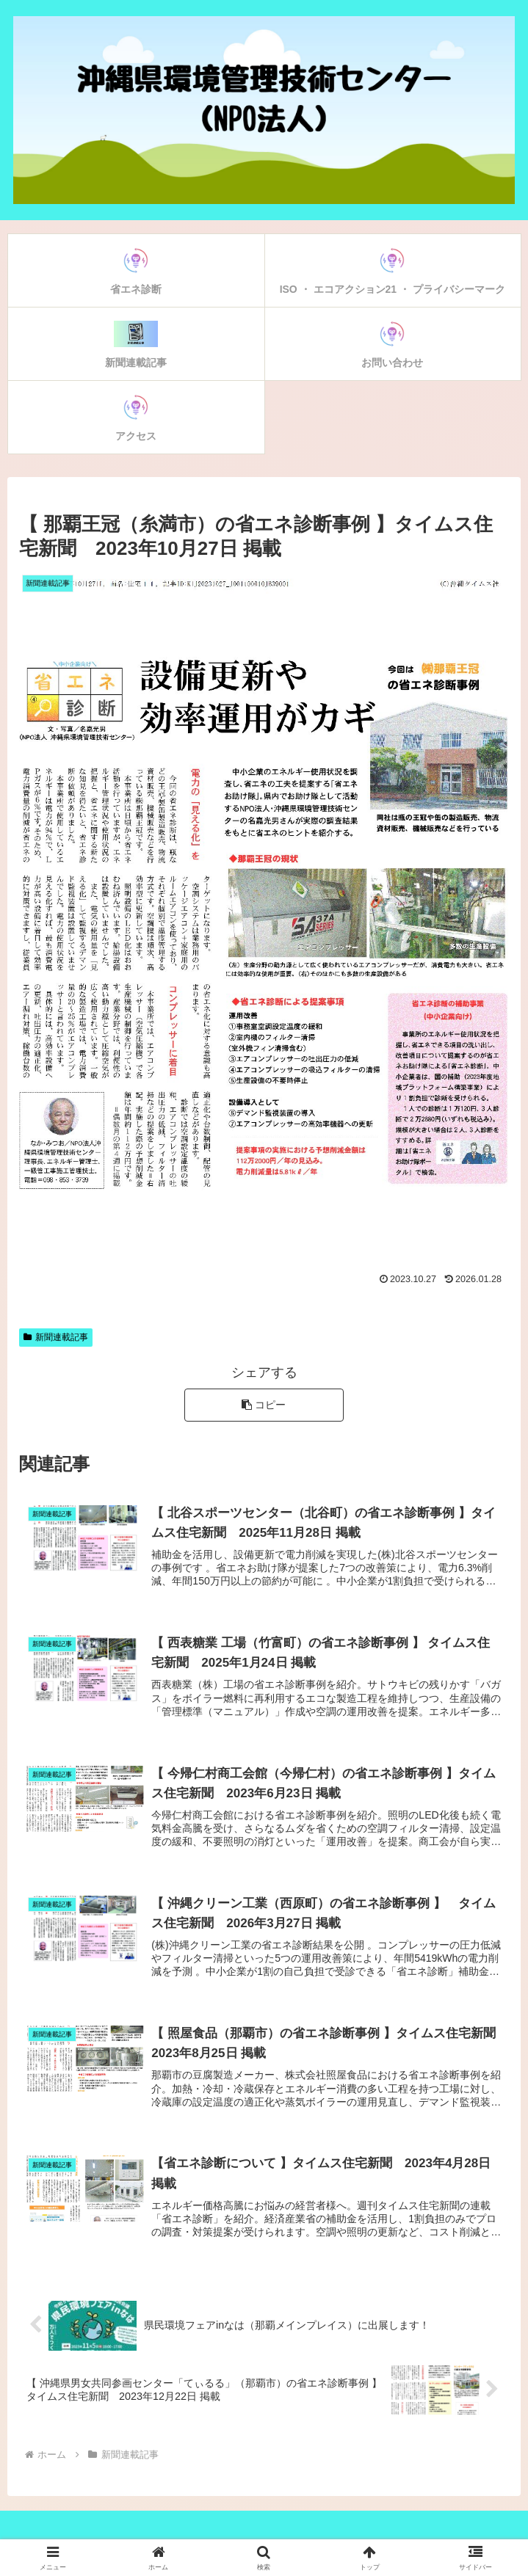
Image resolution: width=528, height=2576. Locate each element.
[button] (264, 1405)
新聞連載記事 (55, 1337)
